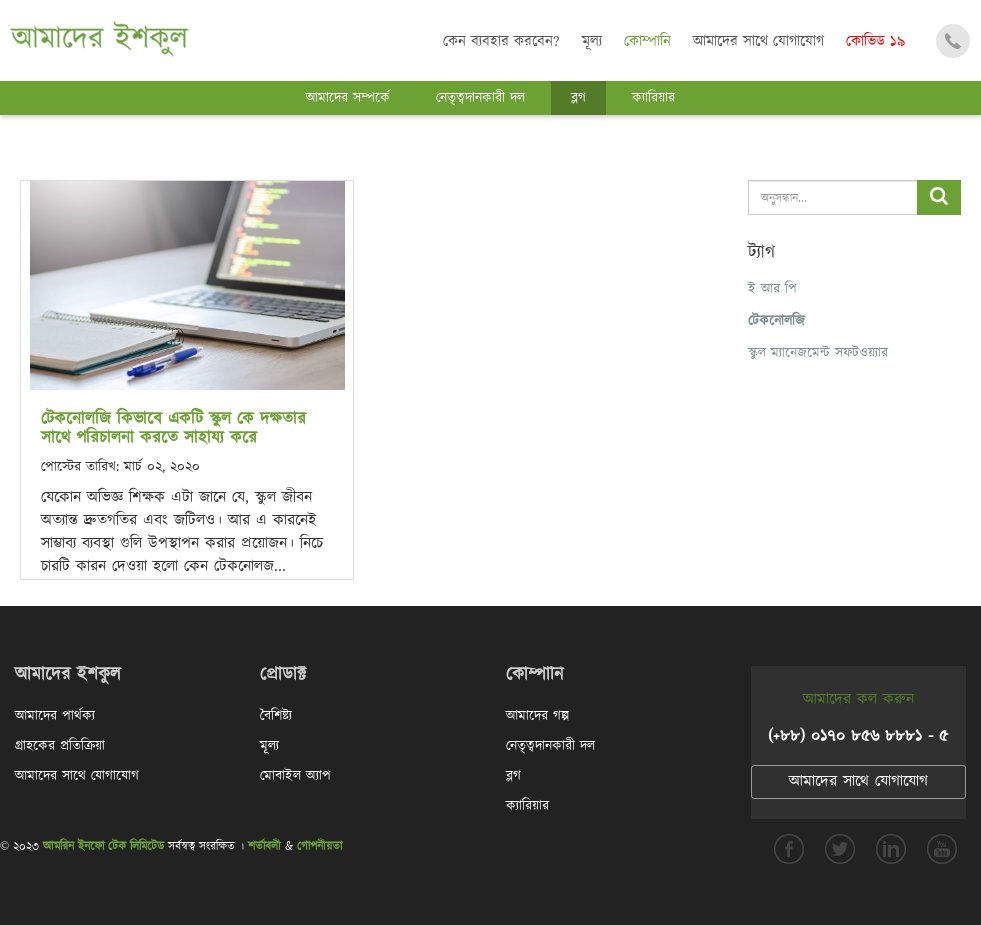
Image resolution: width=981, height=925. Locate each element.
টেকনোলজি (776, 321)
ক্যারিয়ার (653, 98)
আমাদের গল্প (537, 716)
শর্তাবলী (264, 846)
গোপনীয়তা (319, 846)
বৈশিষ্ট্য (276, 716)
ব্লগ (578, 98)
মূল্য (592, 41)
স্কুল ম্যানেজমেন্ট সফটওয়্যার (818, 353)
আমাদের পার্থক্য (55, 716)
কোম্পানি (647, 41)
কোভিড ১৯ (875, 41)
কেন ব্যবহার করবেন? (501, 41)
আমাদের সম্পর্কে (348, 98)
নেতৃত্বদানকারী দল (480, 98)
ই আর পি (772, 289)
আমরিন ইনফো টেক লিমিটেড (103, 846)
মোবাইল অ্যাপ (295, 776)
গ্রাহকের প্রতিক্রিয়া (60, 746)
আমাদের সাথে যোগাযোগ (758, 41)
